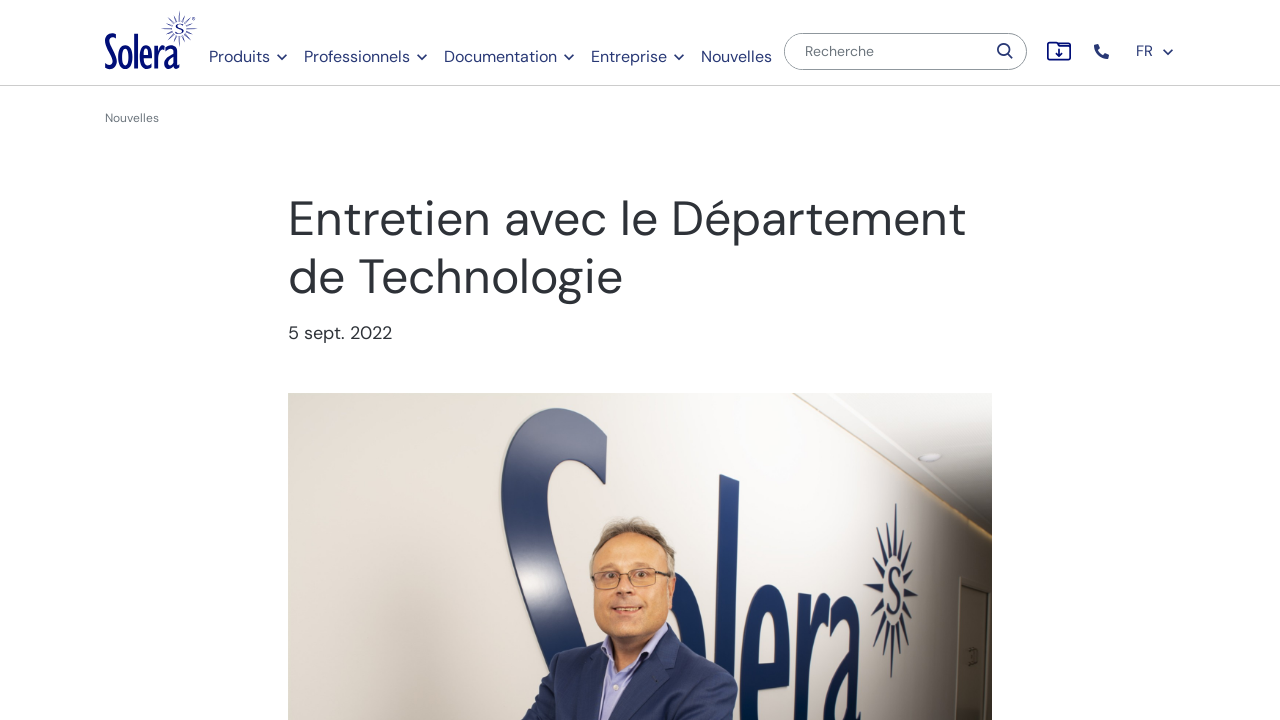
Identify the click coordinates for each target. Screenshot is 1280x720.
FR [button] (1155, 51)
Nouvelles (736, 56)
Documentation (500, 56)
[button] (1103, 51)
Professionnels (357, 56)
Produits (239, 56)
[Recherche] (885, 51)
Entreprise (629, 56)
